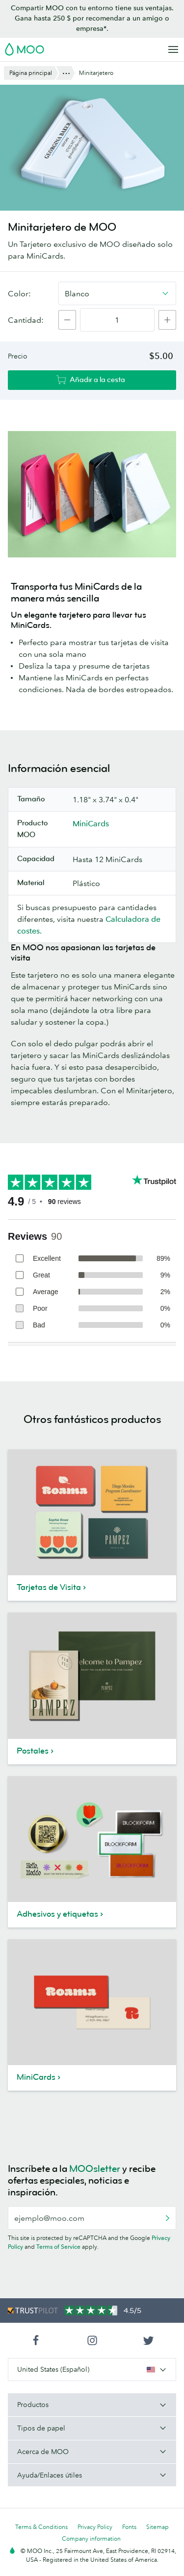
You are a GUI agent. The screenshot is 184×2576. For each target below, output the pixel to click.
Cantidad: (26, 320)
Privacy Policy (95, 2526)
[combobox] (117, 293)
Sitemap (157, 2526)
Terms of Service (58, 2246)
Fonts (129, 2526)
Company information (91, 2538)
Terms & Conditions (41, 2526)
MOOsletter (94, 2169)
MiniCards (91, 823)
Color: (19, 293)
